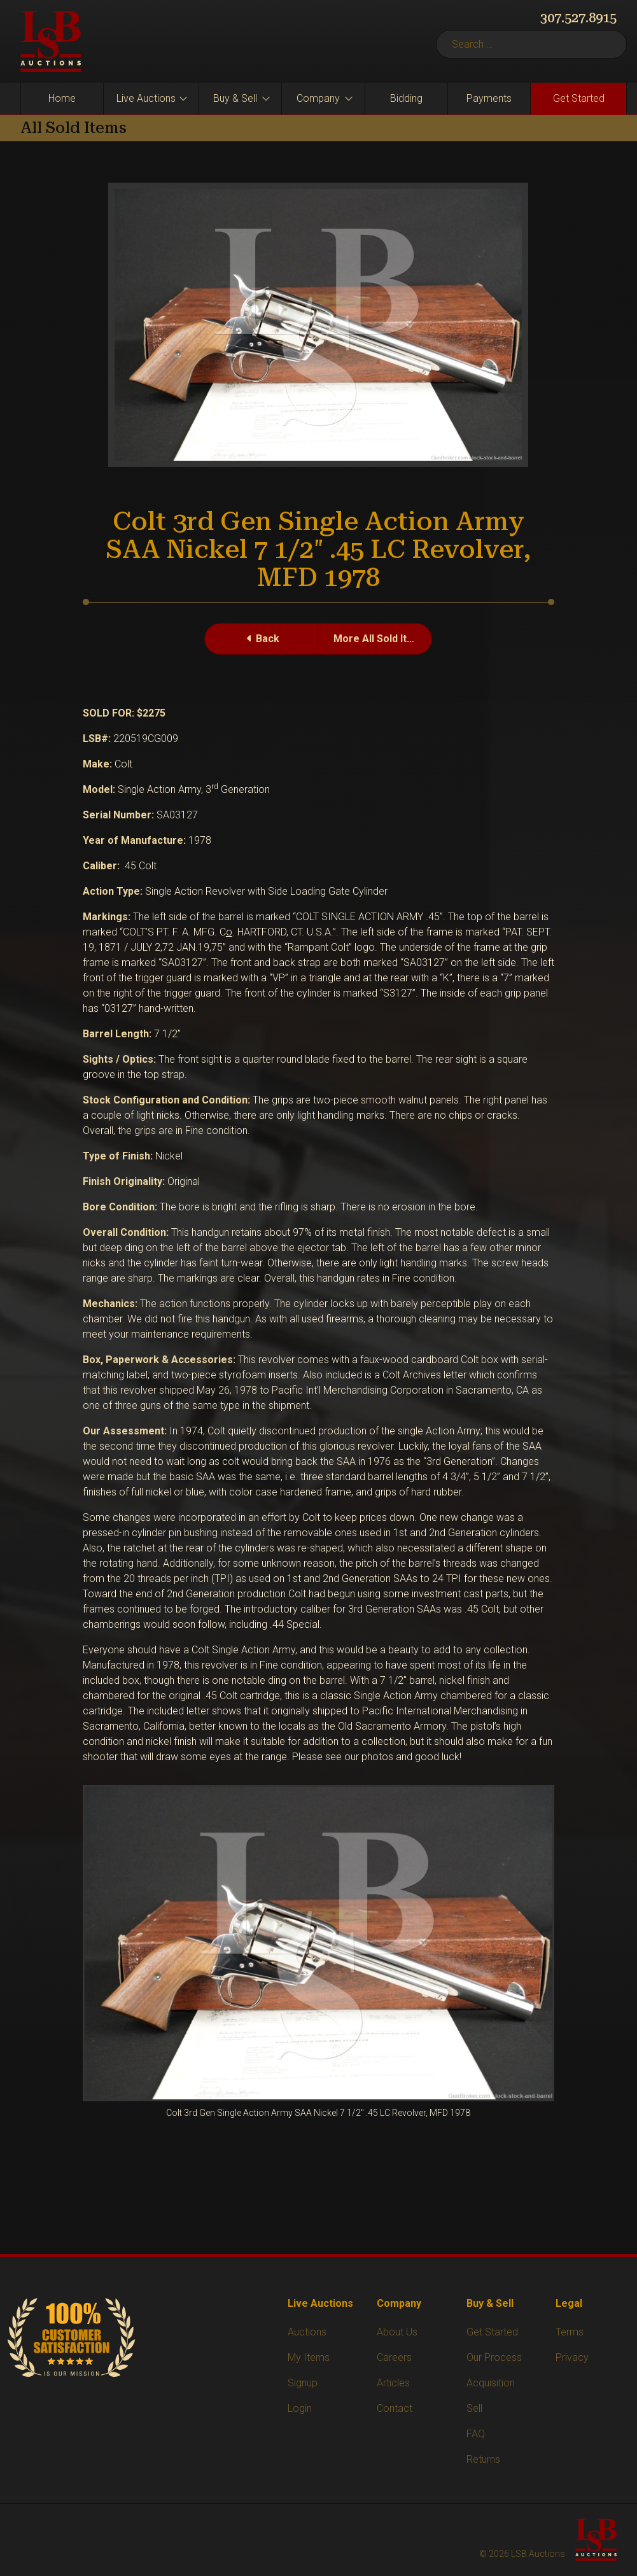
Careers (394, 2357)
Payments (489, 98)
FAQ (475, 2434)
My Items (309, 2357)
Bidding (406, 98)
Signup (303, 2383)
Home (62, 98)
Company (318, 98)
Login (300, 2408)
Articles (393, 2383)
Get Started (579, 98)
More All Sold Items (380, 639)
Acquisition (490, 2383)
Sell (474, 2408)
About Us (397, 2332)
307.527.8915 (578, 17)
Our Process (494, 2357)
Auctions (307, 2332)
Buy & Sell (235, 98)
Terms (570, 2332)
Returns (483, 2459)
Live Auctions (146, 98)
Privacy (572, 2357)
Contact (394, 2408)
